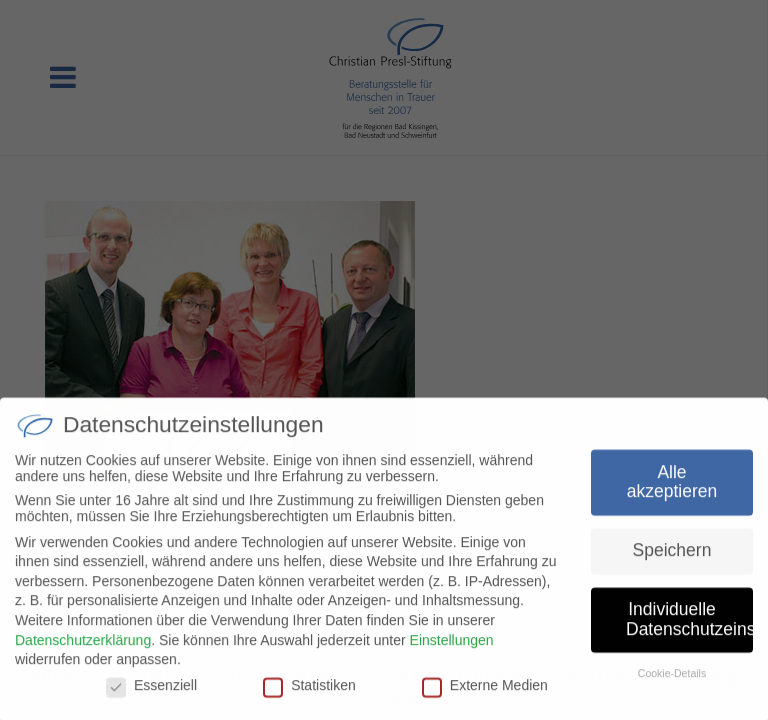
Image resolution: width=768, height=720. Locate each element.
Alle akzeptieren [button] (672, 489)
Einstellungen (452, 647)
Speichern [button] (672, 558)
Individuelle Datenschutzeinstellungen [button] (689, 627)
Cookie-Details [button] (672, 680)
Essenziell (151, 692)
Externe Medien (485, 692)
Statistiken (309, 692)
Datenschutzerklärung (83, 647)
